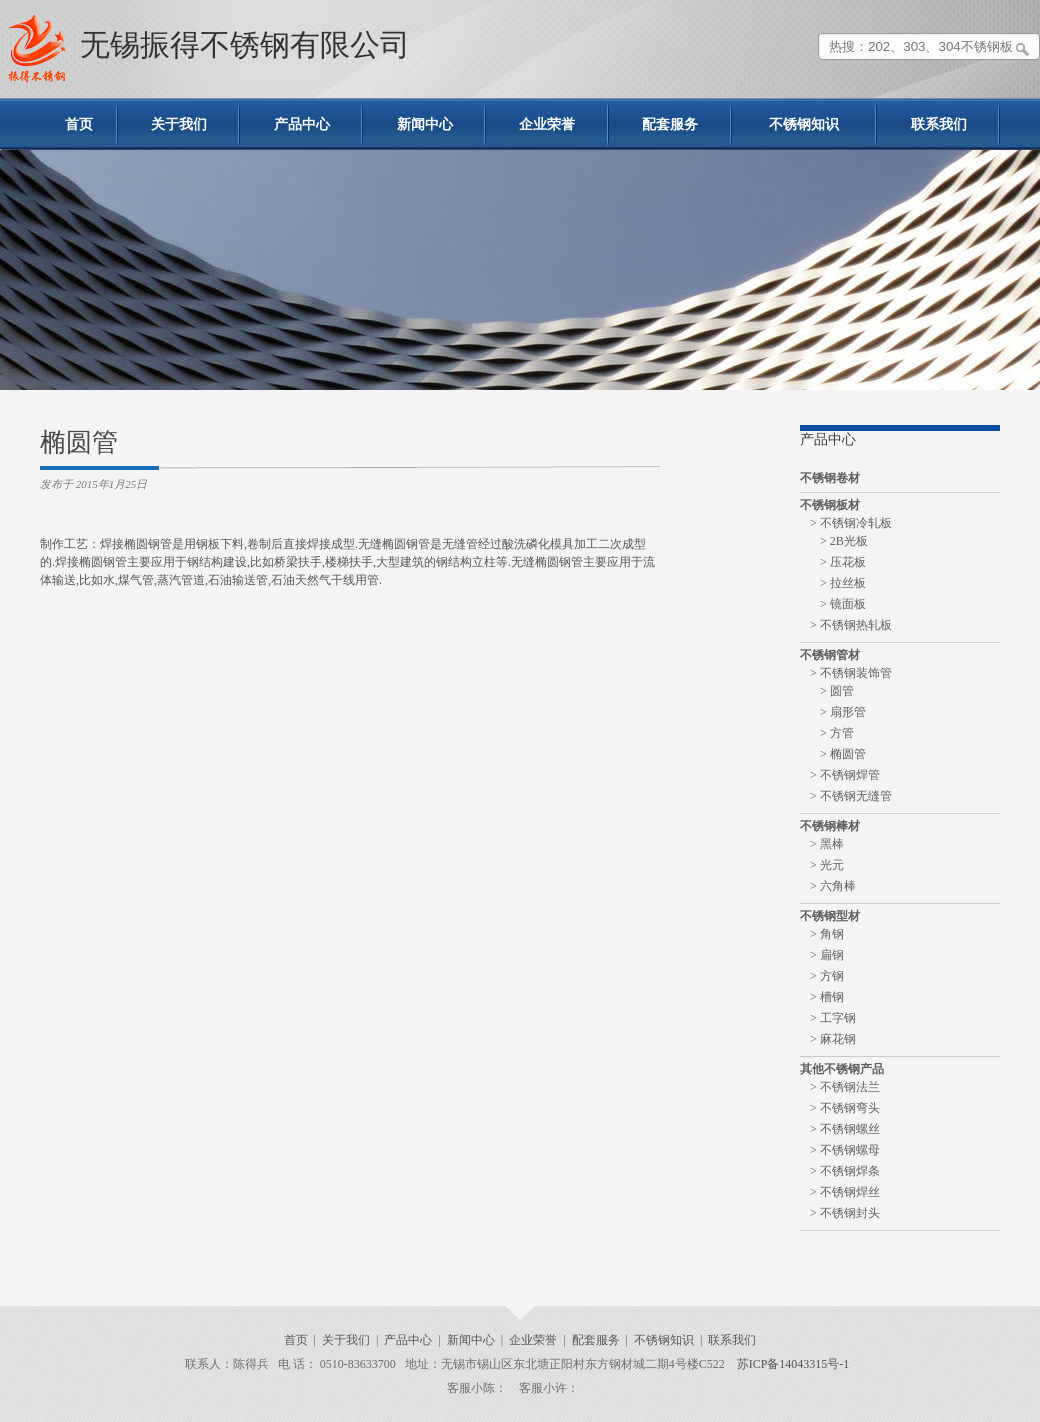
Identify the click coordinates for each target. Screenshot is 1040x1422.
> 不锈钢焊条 (845, 1171)
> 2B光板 (844, 541)
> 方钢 (827, 976)
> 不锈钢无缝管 (851, 796)
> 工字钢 (833, 1018)
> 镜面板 (843, 604)
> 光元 (827, 865)
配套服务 (670, 124)
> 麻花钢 (833, 1039)
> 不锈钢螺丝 (845, 1129)
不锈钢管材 (830, 655)
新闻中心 (425, 124)
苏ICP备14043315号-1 (793, 1364)
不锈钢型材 (830, 916)
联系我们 (939, 124)
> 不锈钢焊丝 (845, 1192)
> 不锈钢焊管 (845, 775)
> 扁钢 (827, 955)
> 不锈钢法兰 (845, 1087)
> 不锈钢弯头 (845, 1108)
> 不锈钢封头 (845, 1213)
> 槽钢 (827, 997)
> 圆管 (837, 691)
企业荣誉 (547, 124)
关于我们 (179, 124)
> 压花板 (843, 562)
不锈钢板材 (830, 505)
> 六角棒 (833, 886)
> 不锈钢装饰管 (851, 673)
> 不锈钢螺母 (845, 1150)
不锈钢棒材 (830, 826)
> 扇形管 (843, 712)
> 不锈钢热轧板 (851, 625)
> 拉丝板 (843, 583)
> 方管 (837, 733)
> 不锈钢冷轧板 (851, 523)
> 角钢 (827, 934)
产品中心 (302, 124)
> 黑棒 (827, 844)
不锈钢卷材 (830, 478)
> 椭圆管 (843, 754)
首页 (79, 124)
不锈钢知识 (804, 124)
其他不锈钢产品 (842, 1069)
